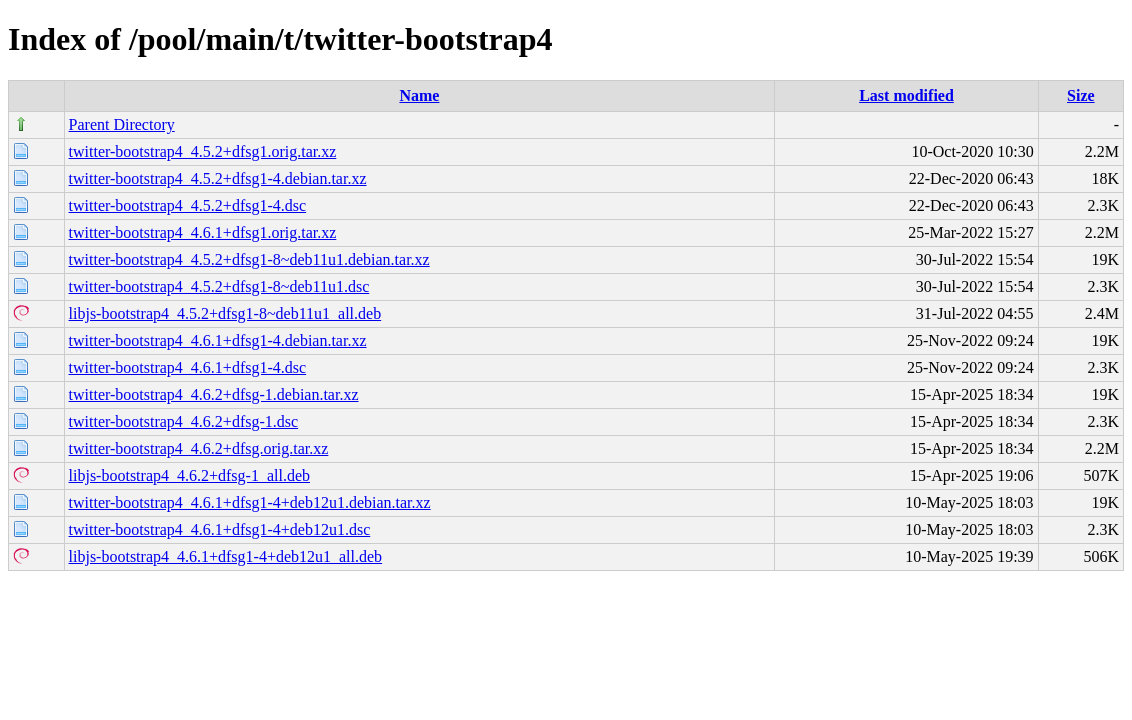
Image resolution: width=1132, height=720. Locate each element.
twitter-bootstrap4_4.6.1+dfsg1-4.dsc (188, 367)
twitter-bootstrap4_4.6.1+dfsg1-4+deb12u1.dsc (220, 529)
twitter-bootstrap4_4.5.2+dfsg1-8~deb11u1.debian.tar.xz (249, 259)
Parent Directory (122, 124)
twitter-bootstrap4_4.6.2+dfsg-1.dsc (184, 421)
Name (419, 95)
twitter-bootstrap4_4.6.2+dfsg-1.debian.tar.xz (214, 394)
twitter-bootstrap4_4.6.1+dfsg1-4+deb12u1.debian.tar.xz (250, 502)
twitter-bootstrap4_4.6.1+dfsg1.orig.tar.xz (203, 232)
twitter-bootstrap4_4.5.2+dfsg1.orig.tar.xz (203, 151)
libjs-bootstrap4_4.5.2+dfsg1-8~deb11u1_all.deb (225, 313)
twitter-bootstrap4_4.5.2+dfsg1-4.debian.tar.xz (218, 178)
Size (1081, 95)
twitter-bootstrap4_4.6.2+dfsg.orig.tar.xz (199, 448)
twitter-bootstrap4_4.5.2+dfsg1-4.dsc (188, 205)
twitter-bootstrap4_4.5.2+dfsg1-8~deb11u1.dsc (219, 286)
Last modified (906, 95)
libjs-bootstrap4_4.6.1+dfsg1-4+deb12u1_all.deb (226, 556)
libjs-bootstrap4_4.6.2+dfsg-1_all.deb (189, 475)
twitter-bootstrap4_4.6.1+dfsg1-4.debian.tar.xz (218, 340)
